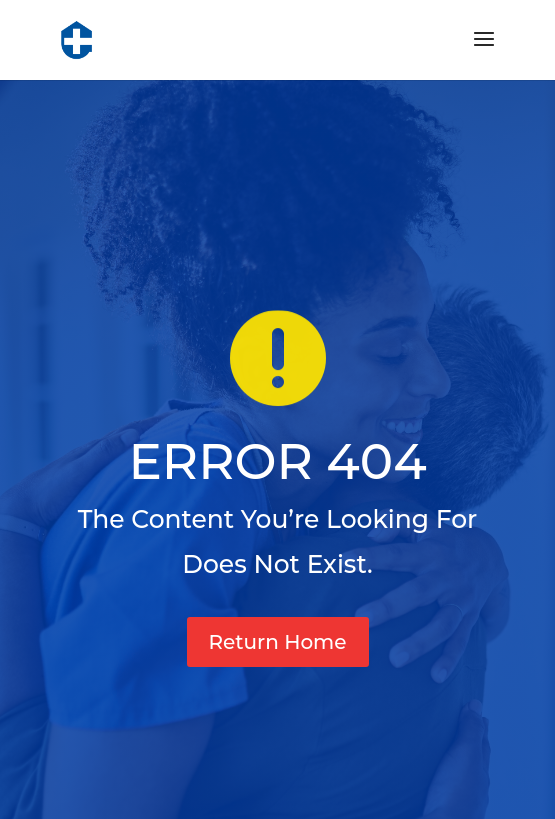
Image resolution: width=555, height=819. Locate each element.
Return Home (278, 642)
